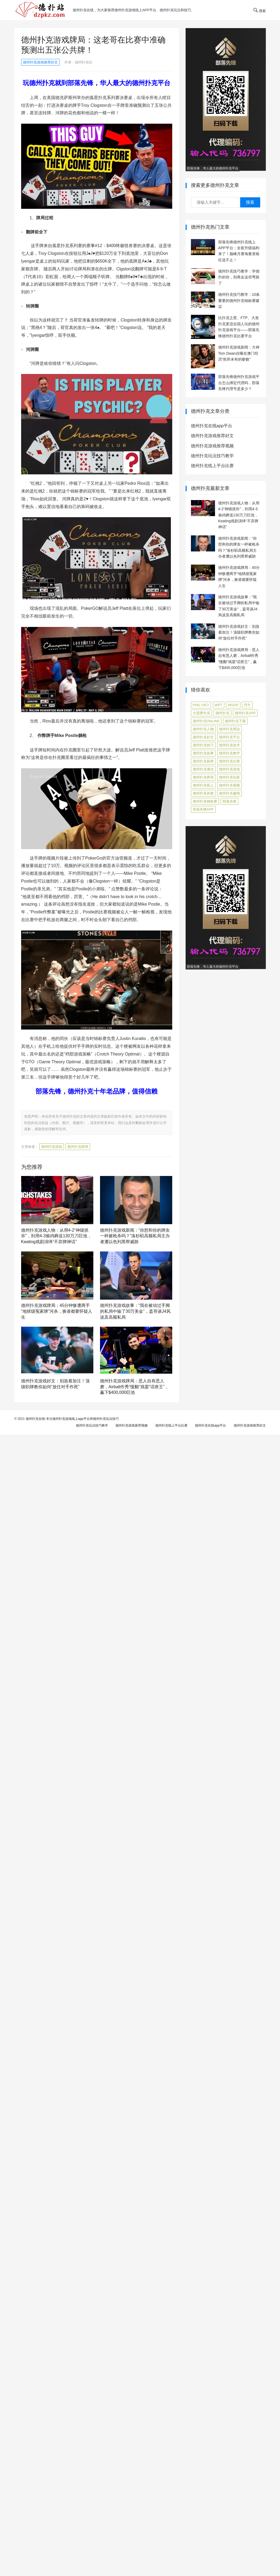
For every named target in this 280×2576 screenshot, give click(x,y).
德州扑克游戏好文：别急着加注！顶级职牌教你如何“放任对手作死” (238, 632)
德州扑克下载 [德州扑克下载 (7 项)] (235, 721)
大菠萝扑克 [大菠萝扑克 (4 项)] (201, 713)
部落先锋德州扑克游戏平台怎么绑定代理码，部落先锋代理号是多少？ (238, 383)
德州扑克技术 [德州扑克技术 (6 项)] (229, 745)
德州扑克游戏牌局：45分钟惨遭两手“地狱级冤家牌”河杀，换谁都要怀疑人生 (57, 1311)
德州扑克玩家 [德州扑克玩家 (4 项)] (229, 777)
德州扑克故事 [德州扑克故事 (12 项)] (203, 753)
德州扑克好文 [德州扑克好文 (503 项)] (203, 737)
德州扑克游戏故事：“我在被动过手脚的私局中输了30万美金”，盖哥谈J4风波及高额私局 (135, 1311)
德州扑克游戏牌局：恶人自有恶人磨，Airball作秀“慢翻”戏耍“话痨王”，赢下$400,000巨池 (134, 1387)
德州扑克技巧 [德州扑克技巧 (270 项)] (203, 745)
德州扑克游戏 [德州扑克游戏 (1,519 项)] (229, 769)
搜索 (250, 202)
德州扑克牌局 (77, 1147)
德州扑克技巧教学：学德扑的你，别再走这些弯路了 (238, 277)
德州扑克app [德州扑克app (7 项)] (245, 713)
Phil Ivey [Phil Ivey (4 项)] (201, 705)
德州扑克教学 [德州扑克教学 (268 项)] (229, 753)
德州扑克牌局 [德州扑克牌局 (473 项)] (203, 777)
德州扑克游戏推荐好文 (40, 62)
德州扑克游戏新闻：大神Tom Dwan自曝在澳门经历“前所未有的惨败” (238, 353)
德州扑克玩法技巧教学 (212, 455)
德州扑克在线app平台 (211, 425)
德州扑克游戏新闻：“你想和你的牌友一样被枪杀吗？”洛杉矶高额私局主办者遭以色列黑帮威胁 (135, 1236)
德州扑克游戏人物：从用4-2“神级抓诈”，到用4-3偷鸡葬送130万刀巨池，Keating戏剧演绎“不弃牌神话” (56, 1236)
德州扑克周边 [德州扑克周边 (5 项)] (229, 729)
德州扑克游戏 (51, 1147)
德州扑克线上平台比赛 (212, 465)
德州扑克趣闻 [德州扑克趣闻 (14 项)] (229, 793)
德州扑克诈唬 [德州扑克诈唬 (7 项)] (203, 793)
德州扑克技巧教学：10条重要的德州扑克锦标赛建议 (239, 300)
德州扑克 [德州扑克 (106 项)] (222, 713)
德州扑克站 (83, 62)
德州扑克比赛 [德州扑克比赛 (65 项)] (229, 761)
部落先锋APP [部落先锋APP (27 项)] (203, 809)
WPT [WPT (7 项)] (219, 705)
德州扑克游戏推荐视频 (212, 446)
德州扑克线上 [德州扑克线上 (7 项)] (203, 785)
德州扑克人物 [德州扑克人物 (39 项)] (203, 729)
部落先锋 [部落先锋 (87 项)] (229, 801)
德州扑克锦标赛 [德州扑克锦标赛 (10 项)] (205, 801)
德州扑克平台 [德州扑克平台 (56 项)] (229, 737)
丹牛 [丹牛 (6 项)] (247, 705)
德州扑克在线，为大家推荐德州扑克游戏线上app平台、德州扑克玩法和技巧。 (133, 10)
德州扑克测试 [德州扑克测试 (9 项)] (203, 769)
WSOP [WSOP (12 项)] (233, 705)
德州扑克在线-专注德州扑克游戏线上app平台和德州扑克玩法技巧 (72, 1419)
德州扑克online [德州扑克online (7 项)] (206, 721)
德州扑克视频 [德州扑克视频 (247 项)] (229, 785)
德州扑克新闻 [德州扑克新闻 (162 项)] (203, 761)
